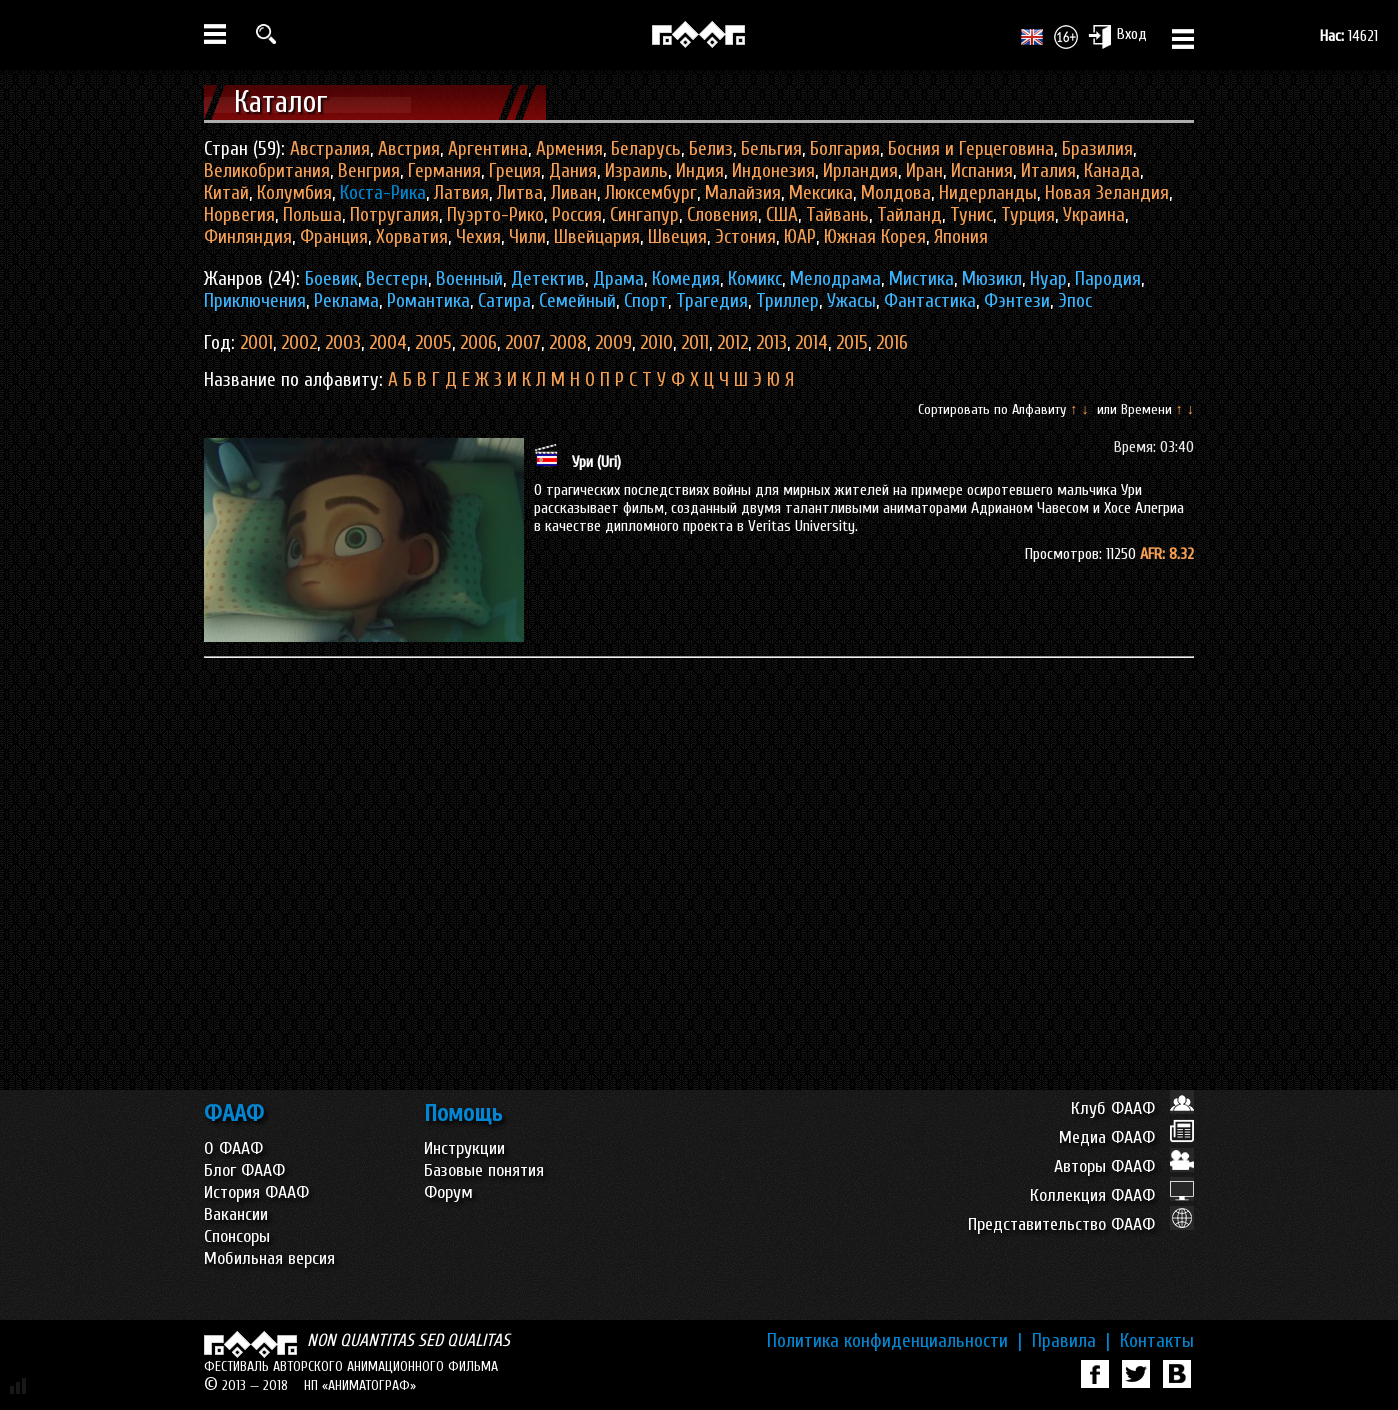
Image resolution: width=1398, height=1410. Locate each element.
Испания (982, 171)
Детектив (548, 279)
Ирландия (860, 171)
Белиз (711, 149)
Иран (924, 171)
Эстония (745, 237)
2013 (771, 343)
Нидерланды (988, 193)
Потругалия (394, 215)
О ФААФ (233, 1148)
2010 (656, 343)
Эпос (1075, 301)
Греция (515, 171)
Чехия (478, 237)
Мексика (821, 193)
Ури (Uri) (596, 462)
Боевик (331, 279)
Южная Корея (875, 237)
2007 (523, 343)
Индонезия (773, 171)
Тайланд (909, 215)
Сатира (504, 301)
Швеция (677, 237)
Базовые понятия (484, 1170)
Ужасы (851, 301)
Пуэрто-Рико (495, 215)
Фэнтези (1017, 301)
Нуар (1048, 279)
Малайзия (743, 193)
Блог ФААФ (244, 1170)
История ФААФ (256, 1192)
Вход (1117, 36)
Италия (1048, 171)
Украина (1094, 215)
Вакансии (236, 1214)
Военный (469, 279)
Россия (577, 215)
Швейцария (597, 237)
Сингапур (644, 215)
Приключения (255, 301)
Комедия (686, 279)
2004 (388, 343)
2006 (478, 343)
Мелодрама (835, 279)
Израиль (636, 171)
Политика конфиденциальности (894, 1341)
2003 (343, 343)
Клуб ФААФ (1132, 1108)
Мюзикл (992, 279)
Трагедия (712, 301)
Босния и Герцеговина (971, 149)
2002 (299, 343)
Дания (573, 171)
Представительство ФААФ (1081, 1224)
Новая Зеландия (1107, 193)
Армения (569, 149)
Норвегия (239, 215)
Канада (1112, 171)
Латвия (461, 193)
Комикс (755, 279)
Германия (444, 171)
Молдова (896, 193)
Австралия (330, 149)
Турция (1028, 215)
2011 (695, 343)
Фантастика (930, 301)
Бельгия (771, 149)
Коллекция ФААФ (1112, 1195)
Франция (334, 237)
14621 (1349, 36)
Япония (961, 237)
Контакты (1157, 1341)
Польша (312, 215)
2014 (811, 343)
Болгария (845, 149)
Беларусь (646, 149)
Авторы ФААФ (1124, 1166)
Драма (618, 279)
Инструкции (464, 1148)
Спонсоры (237, 1236)
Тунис (971, 215)
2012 (732, 343)
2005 (433, 343)
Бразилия (1097, 149)
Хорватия (412, 237)
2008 (568, 343)
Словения (722, 215)
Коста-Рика (383, 193)
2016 (892, 343)
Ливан (574, 193)
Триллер (787, 301)
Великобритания (267, 171)
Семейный (577, 301)
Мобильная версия (269, 1258)
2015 (852, 343)
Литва (520, 193)
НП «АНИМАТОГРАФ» (360, 1385)
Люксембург (651, 193)
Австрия (409, 149)
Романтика (428, 301)
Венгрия (369, 171)
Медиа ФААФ (1126, 1137)
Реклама (346, 301)
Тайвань (837, 215)
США (782, 215)
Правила (1071, 1341)
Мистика (921, 279)
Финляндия (248, 237)
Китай (226, 193)
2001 (256, 343)
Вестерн (397, 279)
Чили (527, 237)
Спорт (646, 301)
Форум (448, 1192)
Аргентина (488, 149)
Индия (700, 171)
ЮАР (800, 237)
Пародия (1108, 279)
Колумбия (294, 193)
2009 (613, 343)
